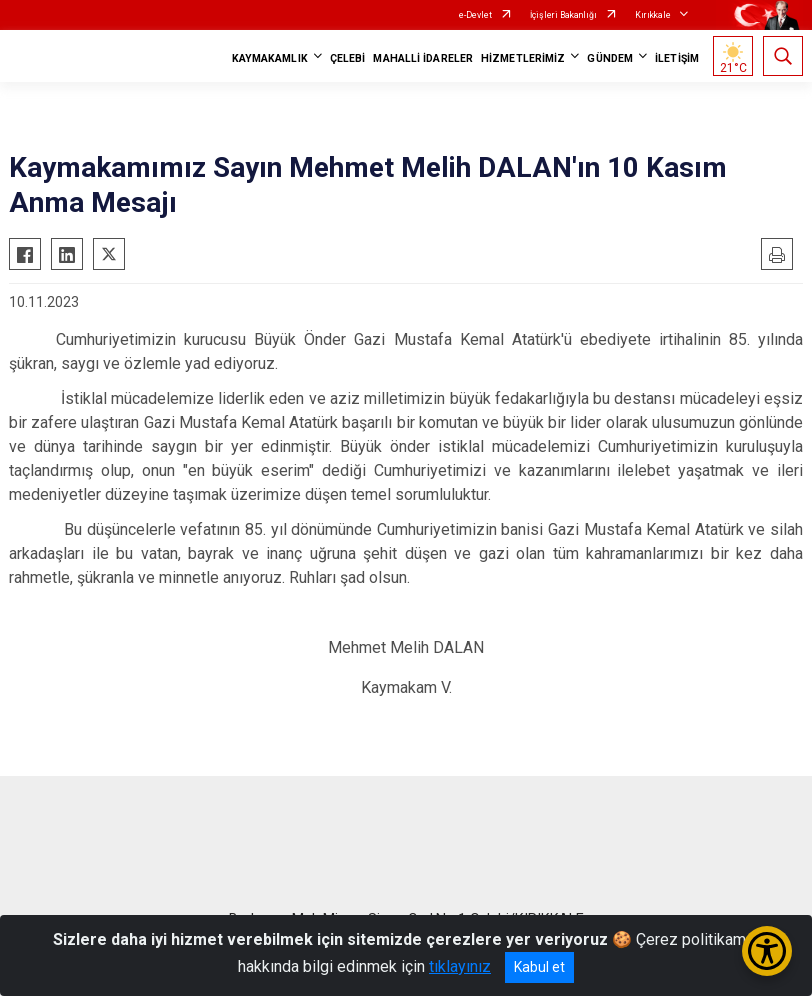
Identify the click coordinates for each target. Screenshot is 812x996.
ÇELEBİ (348, 58)
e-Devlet (475, 15)
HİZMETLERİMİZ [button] (523, 58)
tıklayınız (460, 966)
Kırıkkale (653, 15)
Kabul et (539, 967)
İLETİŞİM (677, 58)
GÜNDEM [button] (610, 58)
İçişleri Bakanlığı (563, 15)
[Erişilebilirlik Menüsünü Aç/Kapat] (767, 951)
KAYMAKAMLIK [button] (270, 58)
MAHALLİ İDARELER (423, 58)
